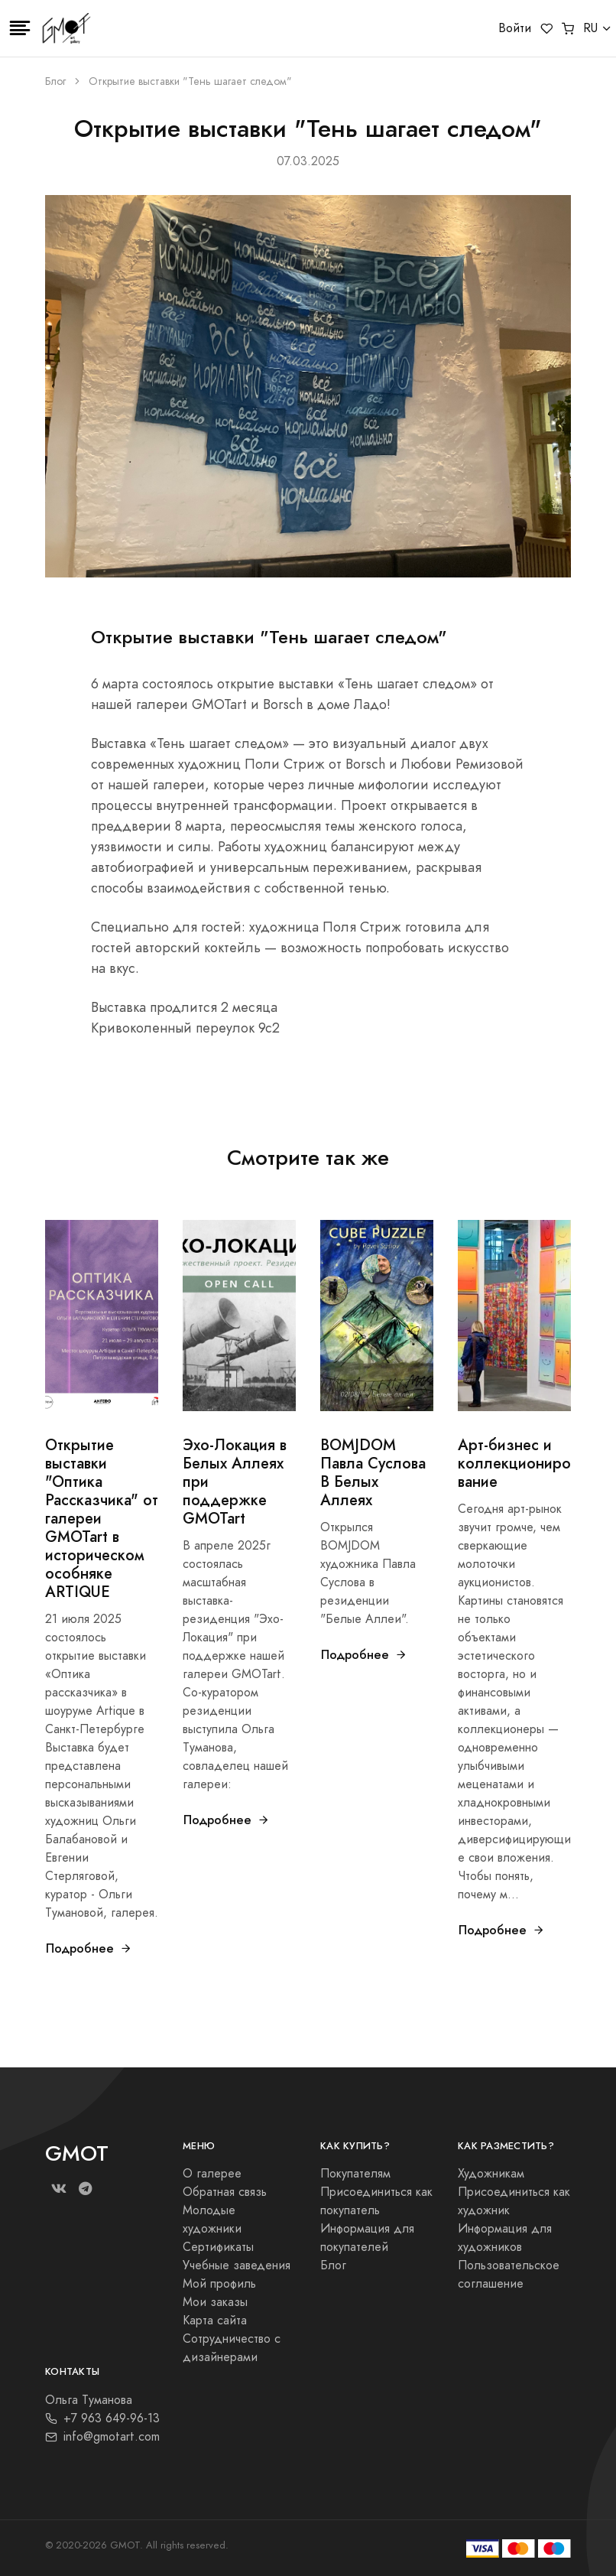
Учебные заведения (236, 2265)
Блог (55, 81)
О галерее (212, 2173)
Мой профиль (219, 2283)
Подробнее (89, 1948)
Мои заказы (215, 2302)
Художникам (491, 2173)
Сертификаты (218, 2247)
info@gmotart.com (102, 2436)
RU (590, 28)
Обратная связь (225, 2192)
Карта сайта (215, 2320)
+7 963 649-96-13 (102, 2418)
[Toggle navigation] (20, 28)
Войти (514, 28)
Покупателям (355, 2173)
